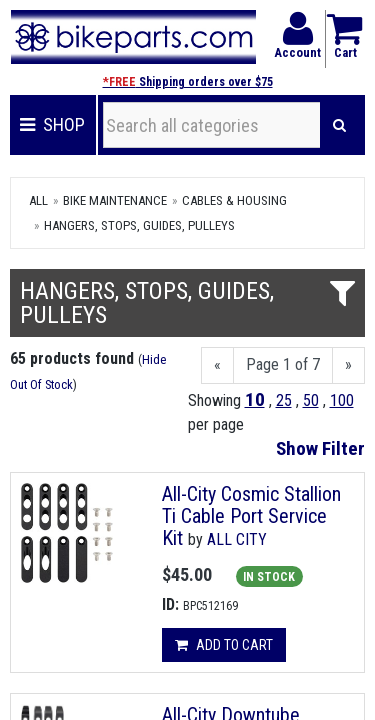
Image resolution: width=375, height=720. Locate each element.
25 (284, 400)
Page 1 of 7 (283, 364)
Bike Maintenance (115, 200)
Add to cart (224, 645)
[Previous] (217, 365)
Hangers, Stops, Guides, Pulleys (139, 225)
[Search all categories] (212, 125)
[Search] (339, 125)
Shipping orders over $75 (188, 82)
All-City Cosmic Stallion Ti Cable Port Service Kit (251, 516)
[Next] (348, 365)
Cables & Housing (234, 200)
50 (311, 400)
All (38, 200)
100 (342, 400)
